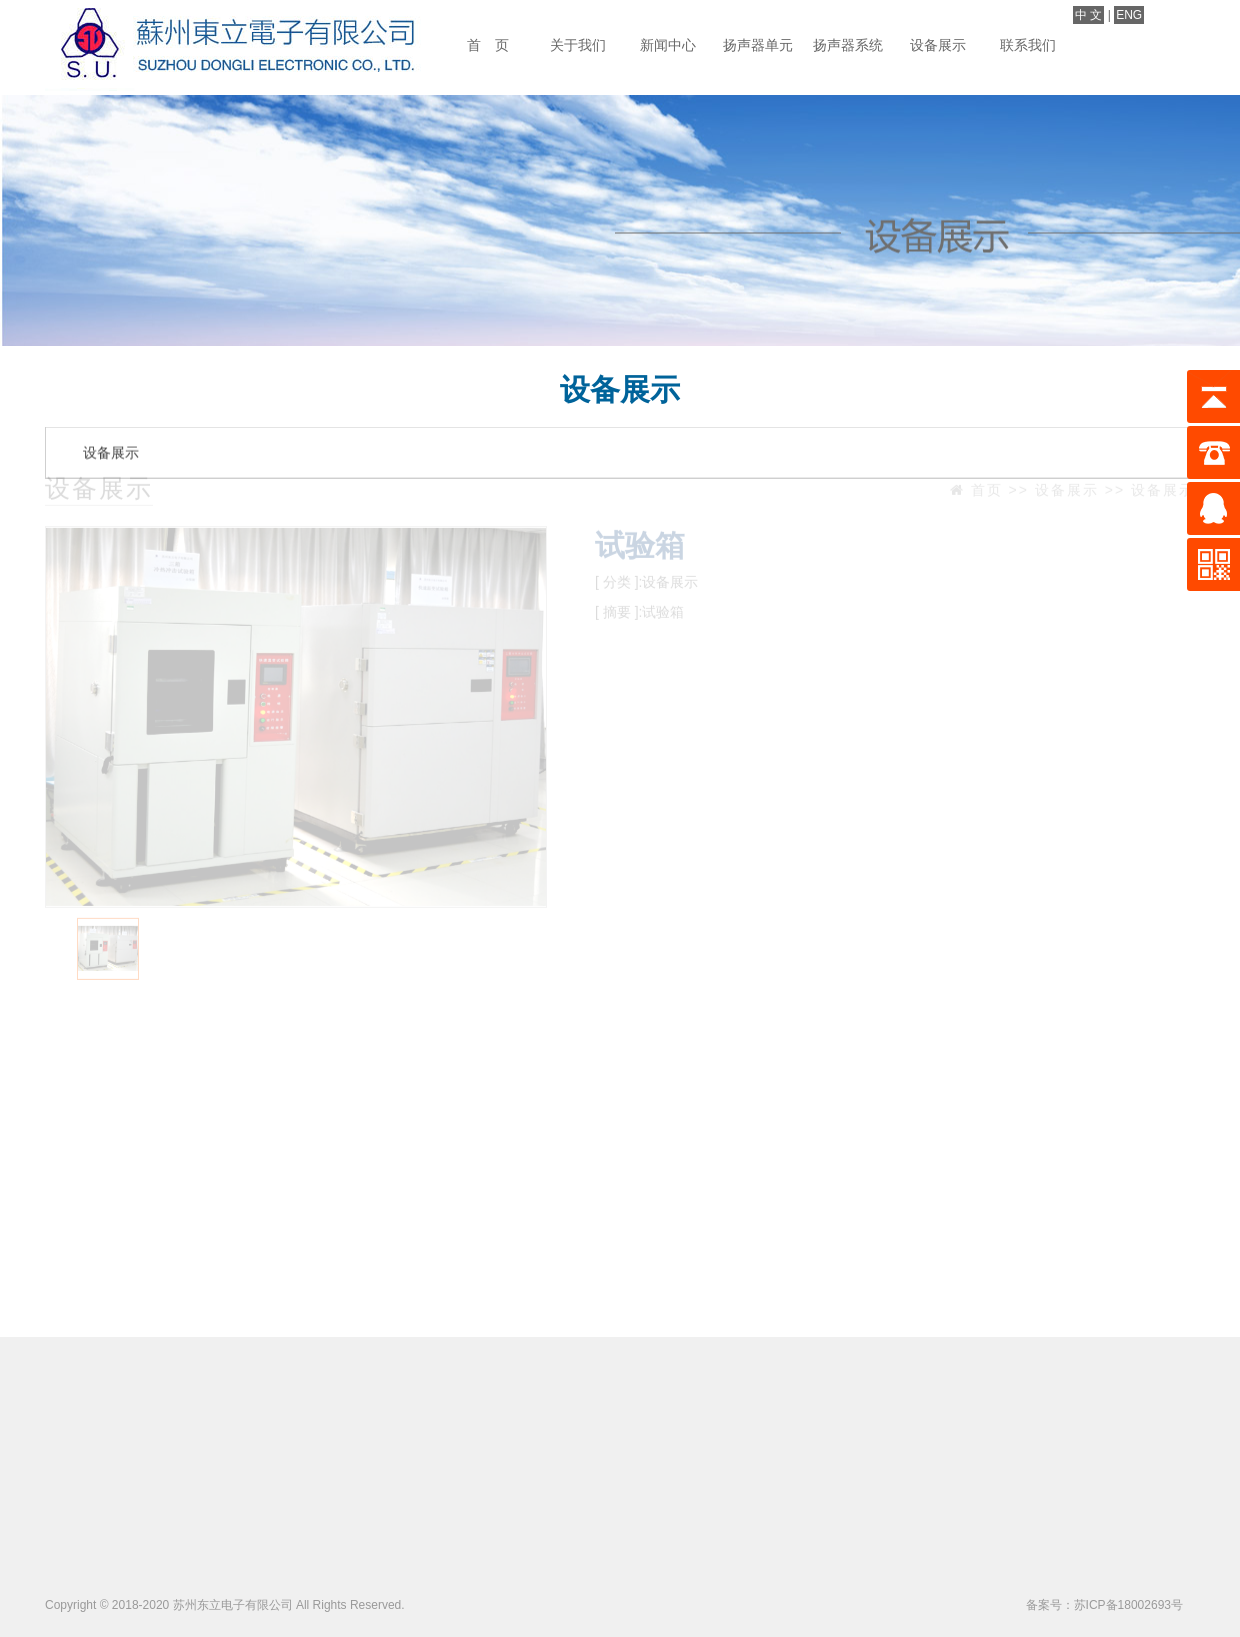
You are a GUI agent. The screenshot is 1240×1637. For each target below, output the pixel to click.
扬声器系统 (848, 45)
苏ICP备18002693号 (1128, 1605)
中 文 (1088, 15)
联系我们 (1028, 45)
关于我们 (578, 45)
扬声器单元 (758, 45)
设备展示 (938, 45)
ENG (1129, 15)
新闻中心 (668, 45)
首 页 (488, 45)
